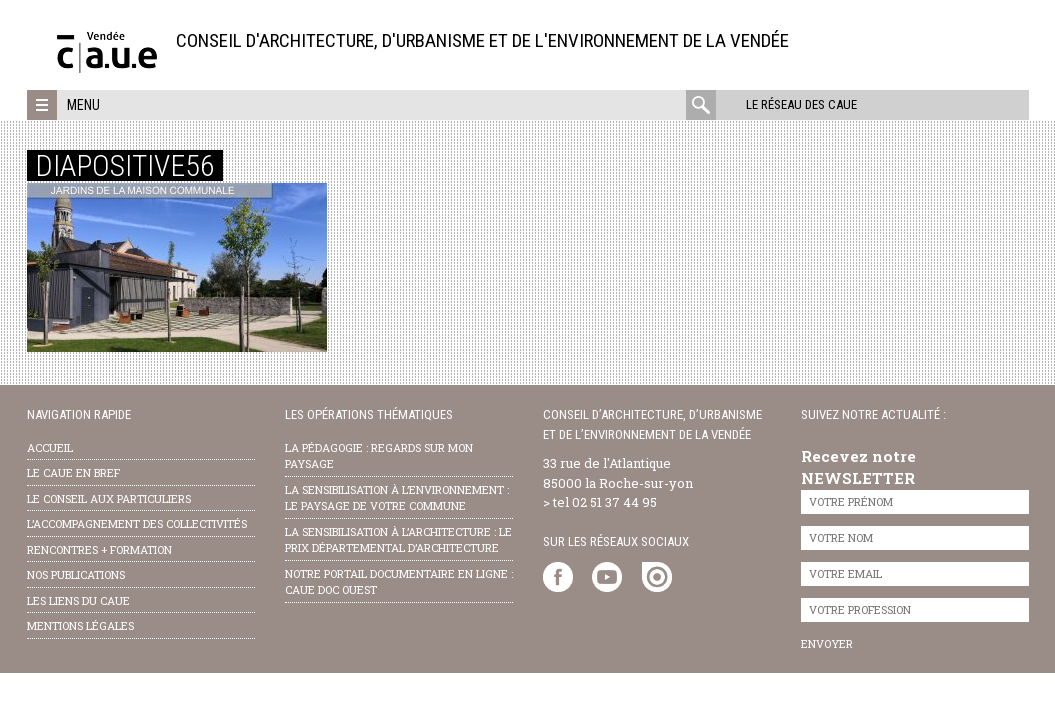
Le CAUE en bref (73, 472)
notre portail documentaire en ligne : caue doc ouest (399, 582)
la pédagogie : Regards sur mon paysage (379, 456)
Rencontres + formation (99, 549)
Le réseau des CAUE (801, 104)
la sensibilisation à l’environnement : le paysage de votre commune (397, 498)
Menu (83, 105)
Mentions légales (80, 625)
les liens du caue (78, 600)
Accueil (50, 447)
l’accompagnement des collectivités (137, 523)
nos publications (76, 574)
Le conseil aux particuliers (109, 498)
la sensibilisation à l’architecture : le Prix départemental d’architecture (398, 540)
